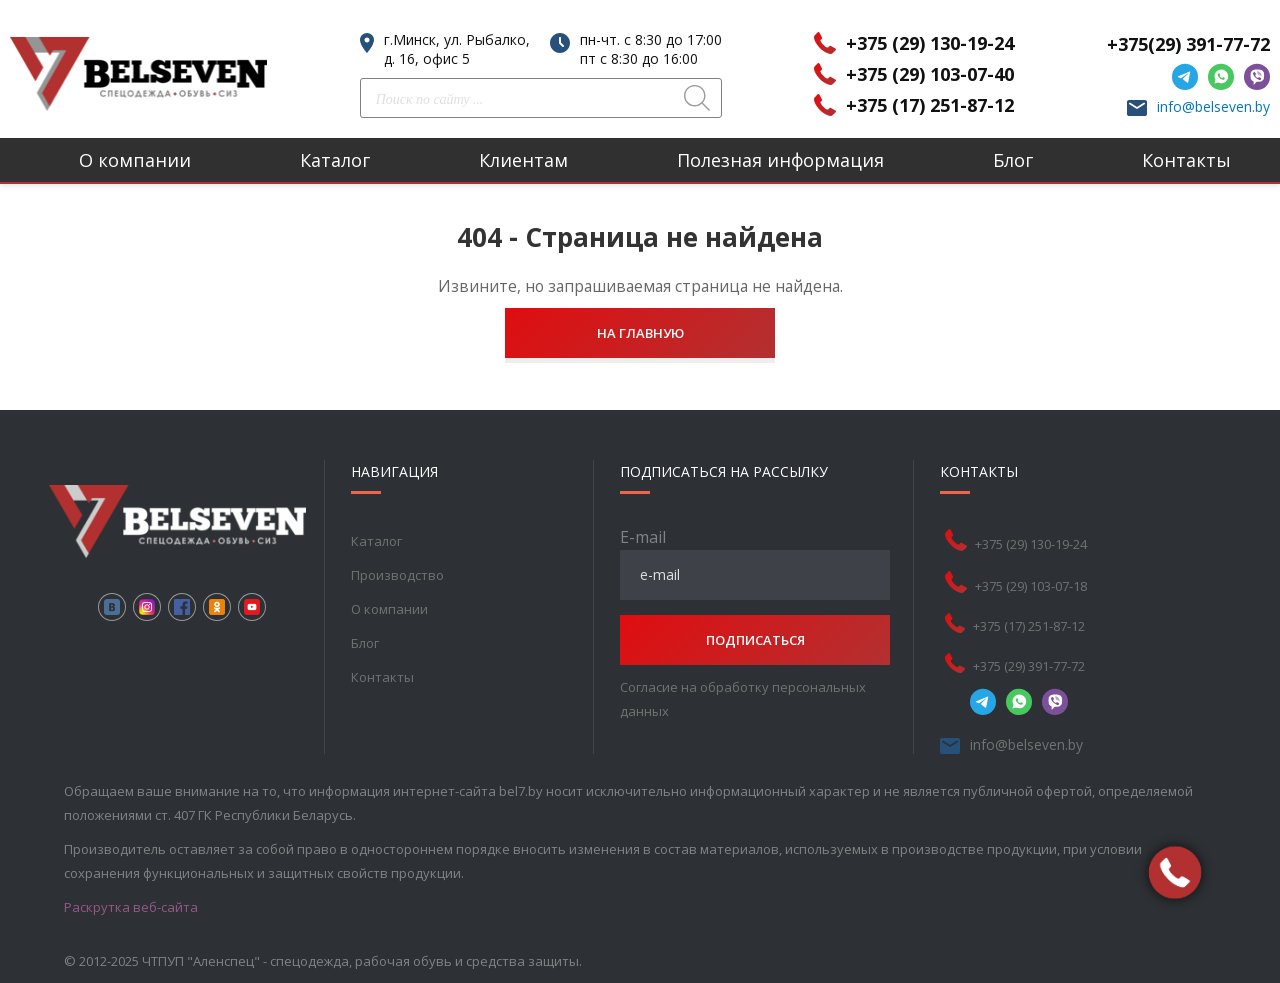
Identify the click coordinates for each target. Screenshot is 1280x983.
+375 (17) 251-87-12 (930, 105)
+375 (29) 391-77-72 (1029, 666)
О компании (135, 160)
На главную (640, 333)
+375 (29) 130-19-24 (930, 43)
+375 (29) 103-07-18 (1031, 586)
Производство (397, 575)
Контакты (1186, 160)
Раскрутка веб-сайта (131, 907)
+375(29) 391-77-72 (1188, 44)
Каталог (335, 160)
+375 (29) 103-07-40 (930, 74)
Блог (1013, 160)
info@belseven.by (1213, 106)
